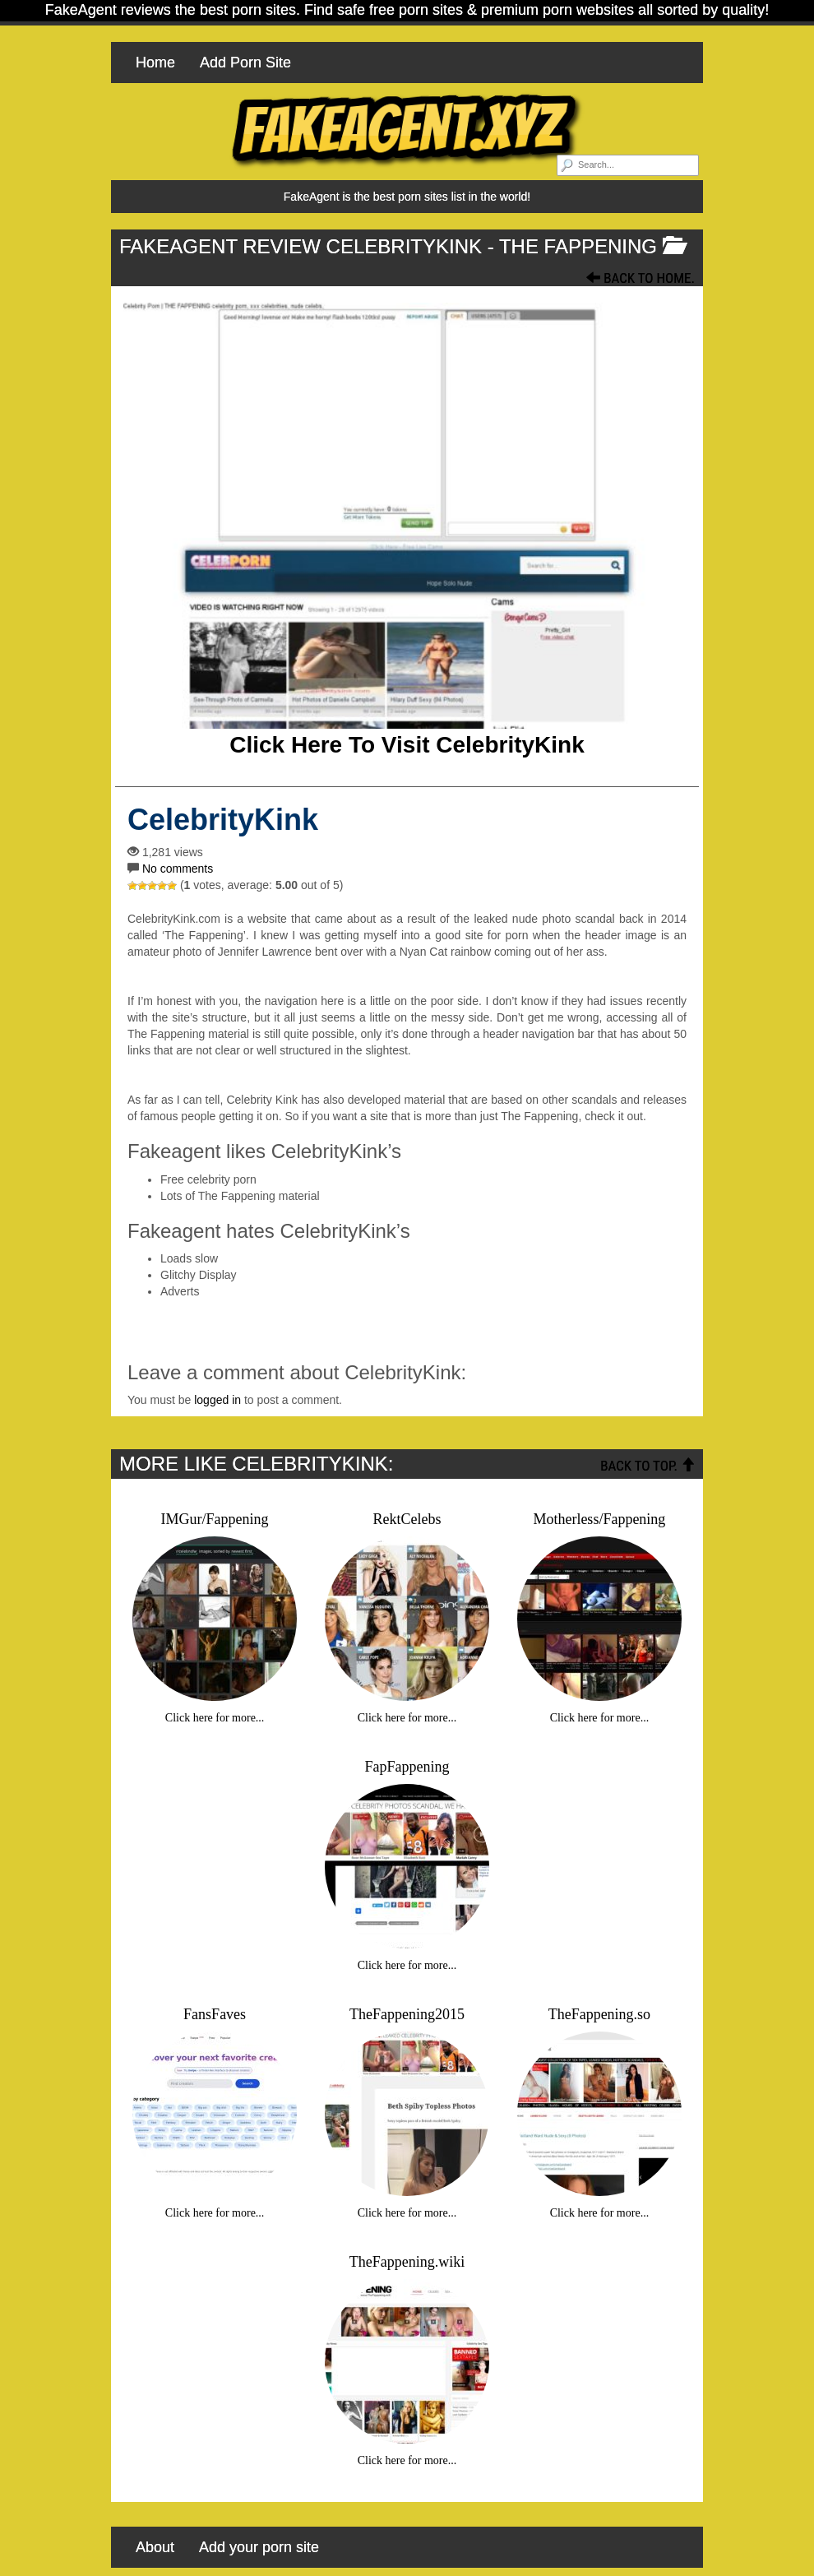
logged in (217, 1399)
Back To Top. (647, 1465)
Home (155, 62)
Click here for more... (215, 1718)
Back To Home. (640, 278)
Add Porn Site (245, 62)
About (155, 2547)
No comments (177, 868)
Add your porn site (259, 2547)
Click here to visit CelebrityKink (407, 745)
